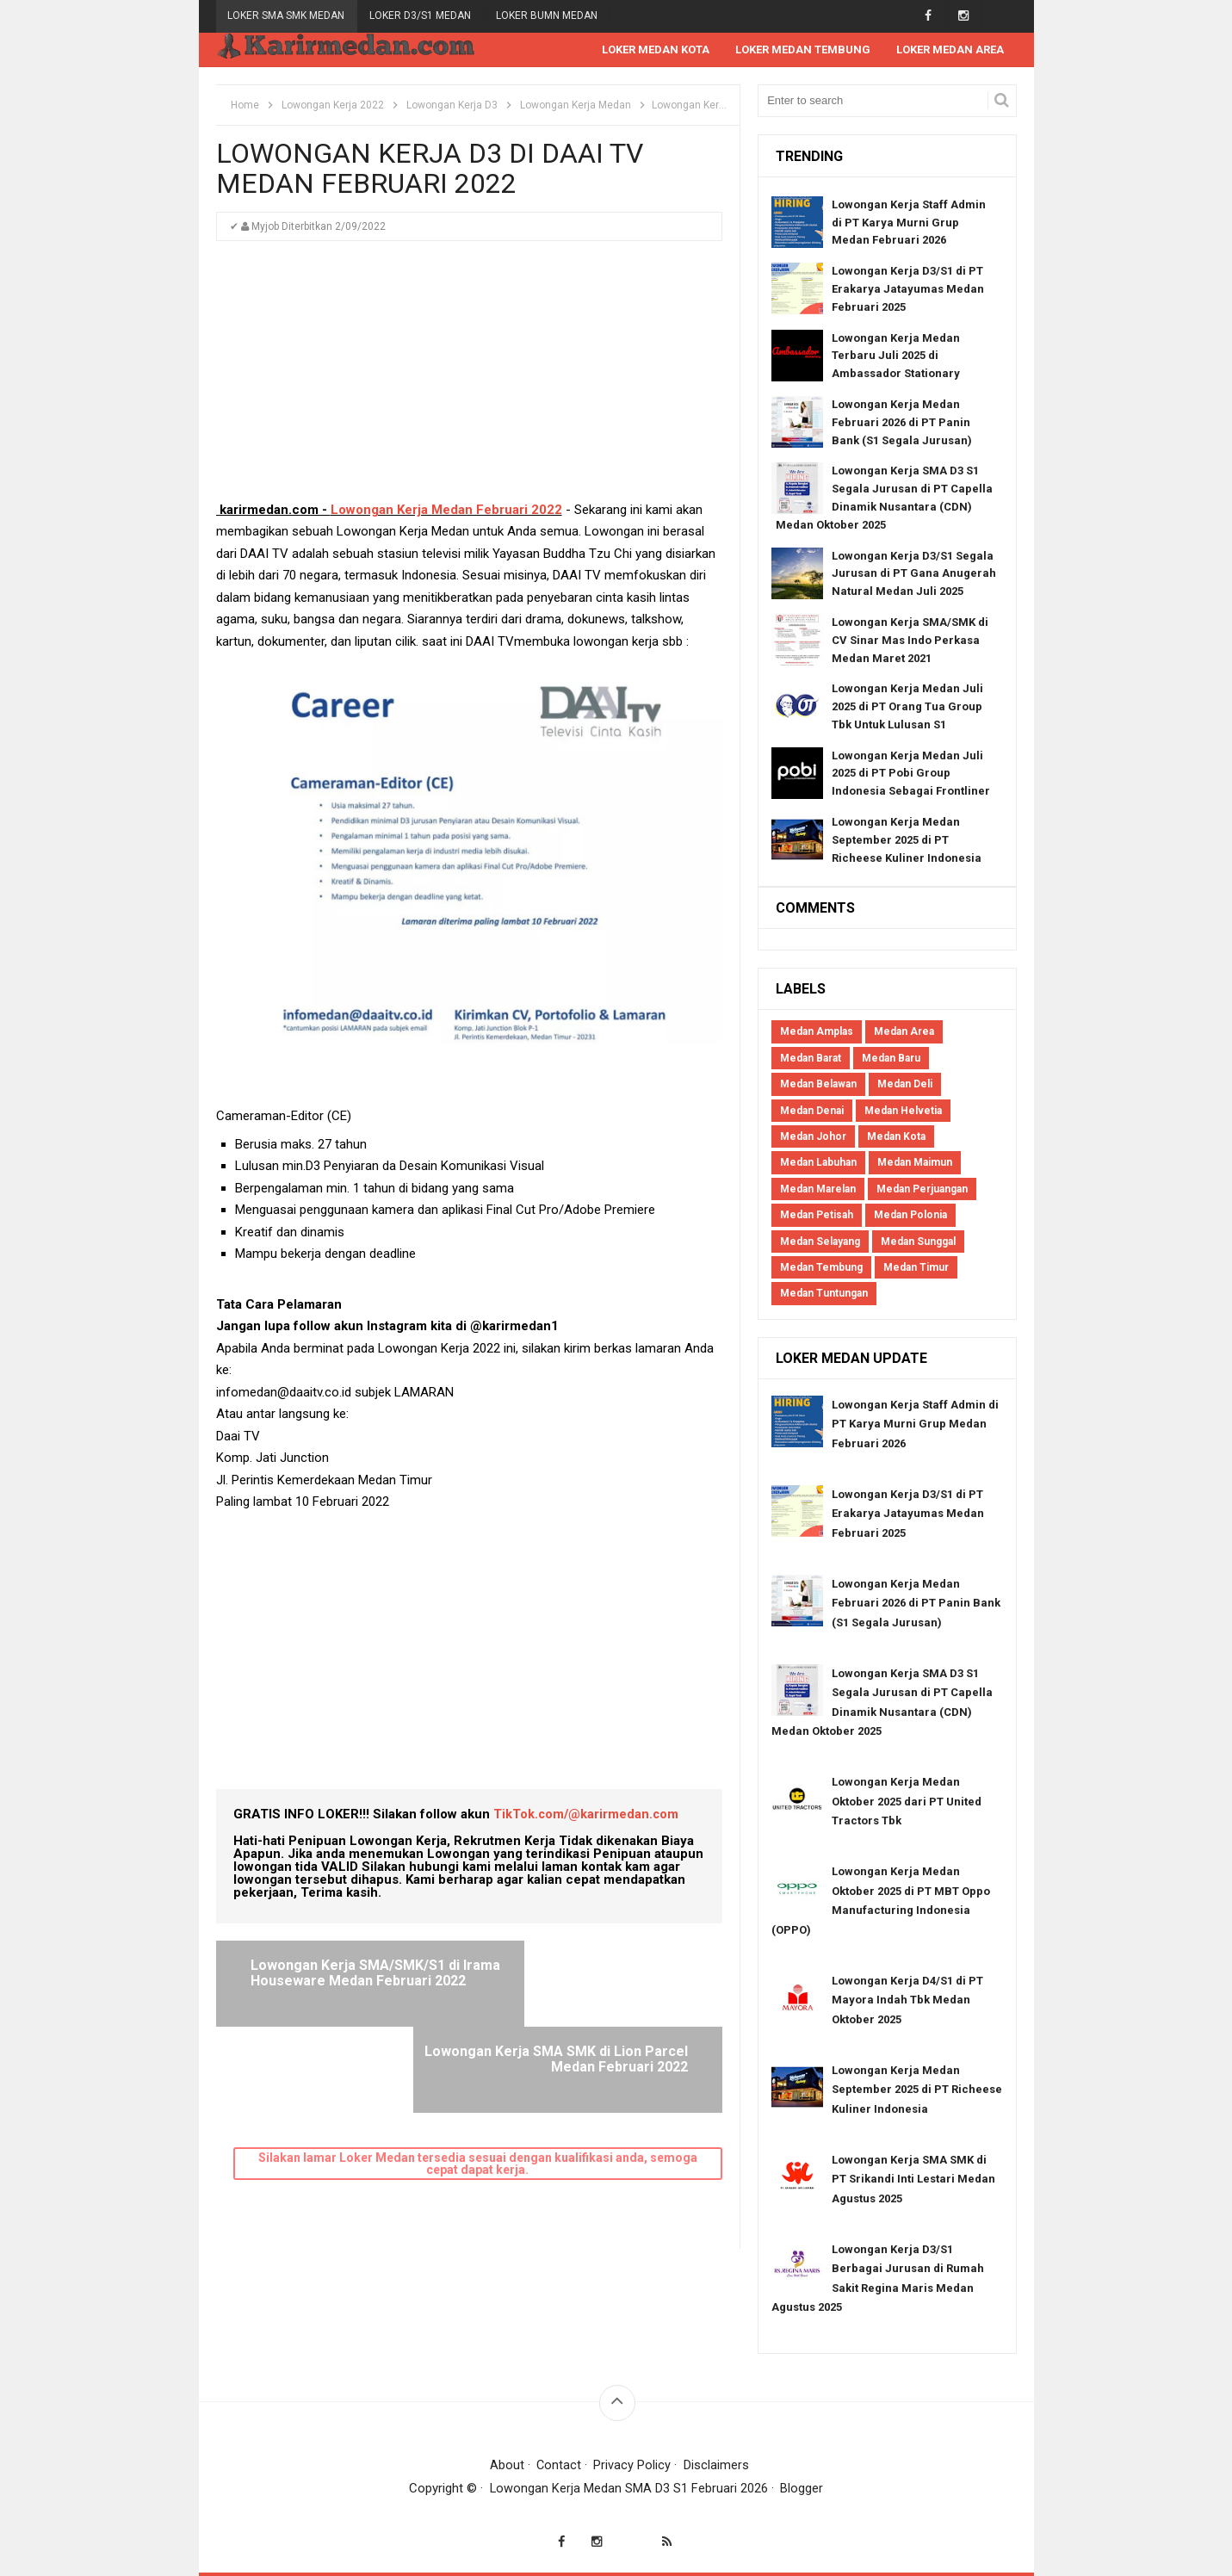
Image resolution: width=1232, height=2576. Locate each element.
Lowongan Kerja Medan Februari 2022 (446, 510)
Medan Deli (904, 1085)
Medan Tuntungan (824, 1294)
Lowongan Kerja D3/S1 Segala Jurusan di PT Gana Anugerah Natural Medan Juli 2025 (914, 574)
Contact (559, 2466)
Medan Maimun (914, 1163)
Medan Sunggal (918, 1242)
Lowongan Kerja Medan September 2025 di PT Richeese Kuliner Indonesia (906, 840)
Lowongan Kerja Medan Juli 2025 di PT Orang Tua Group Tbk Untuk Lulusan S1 (907, 707)
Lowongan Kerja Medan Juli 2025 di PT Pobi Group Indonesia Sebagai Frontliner (911, 774)
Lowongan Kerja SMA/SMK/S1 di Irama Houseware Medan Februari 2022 (348, 1981)
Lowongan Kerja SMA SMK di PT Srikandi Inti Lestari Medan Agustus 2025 (913, 2180)
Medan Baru (891, 1059)
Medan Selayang (820, 1242)
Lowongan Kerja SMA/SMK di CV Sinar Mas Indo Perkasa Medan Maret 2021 (910, 641)
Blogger (802, 2489)
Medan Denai (812, 1111)
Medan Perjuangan (922, 1190)
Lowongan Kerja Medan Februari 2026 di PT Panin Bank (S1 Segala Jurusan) (902, 423)
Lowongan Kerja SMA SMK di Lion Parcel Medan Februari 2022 (595, 1981)
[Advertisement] (469, 379)
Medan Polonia (910, 1216)
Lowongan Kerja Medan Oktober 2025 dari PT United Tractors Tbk (906, 1802)
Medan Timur (916, 1268)
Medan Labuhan (818, 1163)
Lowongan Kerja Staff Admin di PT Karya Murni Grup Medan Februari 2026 (909, 223)
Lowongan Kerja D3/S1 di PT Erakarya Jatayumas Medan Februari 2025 (908, 289)
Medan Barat (810, 1059)
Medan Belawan (818, 1085)
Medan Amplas (816, 1032)
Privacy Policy (633, 2466)
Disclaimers (717, 2466)
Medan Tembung (821, 1268)
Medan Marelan (818, 1190)
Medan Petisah (816, 1216)
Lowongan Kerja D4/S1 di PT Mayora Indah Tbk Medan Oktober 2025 (907, 2001)
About (506, 2466)
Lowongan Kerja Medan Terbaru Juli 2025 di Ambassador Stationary (896, 356)
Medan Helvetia (903, 1111)
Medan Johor (813, 1137)
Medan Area (904, 1032)
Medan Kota (896, 1137)
